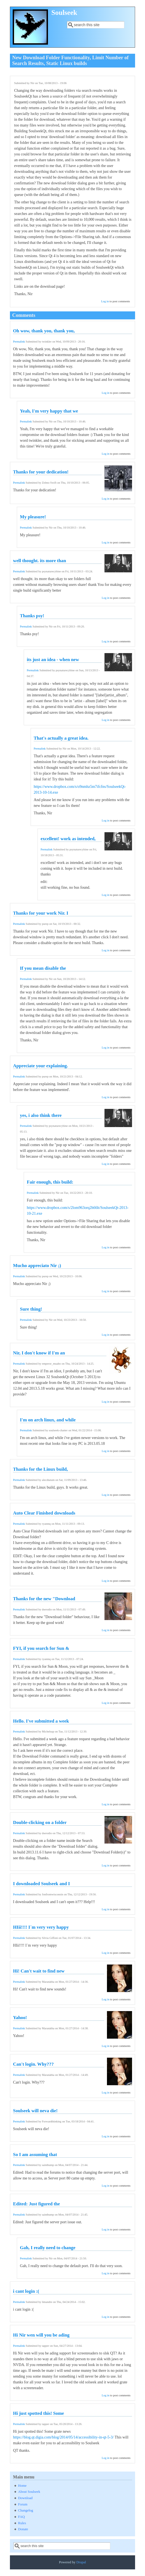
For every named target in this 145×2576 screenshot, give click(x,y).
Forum (23, 2504)
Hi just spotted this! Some (38, 2413)
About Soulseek (29, 2492)
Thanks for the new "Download (44, 1598)
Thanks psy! (32, 615)
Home (22, 2486)
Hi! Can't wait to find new (39, 1971)
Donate (23, 2529)
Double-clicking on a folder (39, 1822)
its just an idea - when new (53, 659)
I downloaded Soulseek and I (41, 1883)
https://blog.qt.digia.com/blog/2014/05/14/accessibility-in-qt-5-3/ (63, 2437)
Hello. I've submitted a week (41, 1721)
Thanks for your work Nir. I (40, 913)
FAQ (21, 2517)
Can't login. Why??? (33, 2064)
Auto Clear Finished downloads (44, 1513)
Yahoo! (20, 2017)
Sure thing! (31, 1309)
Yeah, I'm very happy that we (49, 411)
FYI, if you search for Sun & (41, 1648)
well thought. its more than (39, 560)
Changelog (25, 2510)
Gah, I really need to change (47, 2247)
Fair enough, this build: (50, 1182)
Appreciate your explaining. (40, 1065)
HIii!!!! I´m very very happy (41, 1927)
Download (25, 2498)
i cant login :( (26, 2291)
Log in (105, 301)
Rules (22, 2523)
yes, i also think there (40, 1115)
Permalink (19, 341)
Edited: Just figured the (36, 2203)
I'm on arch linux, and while (48, 1419)
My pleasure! (33, 516)
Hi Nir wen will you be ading (41, 2335)
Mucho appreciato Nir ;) (37, 1265)
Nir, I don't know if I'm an (39, 1353)
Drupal (81, 2562)
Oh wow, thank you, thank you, (44, 330)
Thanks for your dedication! (40, 472)
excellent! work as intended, (68, 838)
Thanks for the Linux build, (40, 1469)
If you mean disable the (43, 968)
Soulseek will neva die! (35, 2110)
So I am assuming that (35, 2154)
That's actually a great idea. (61, 738)
